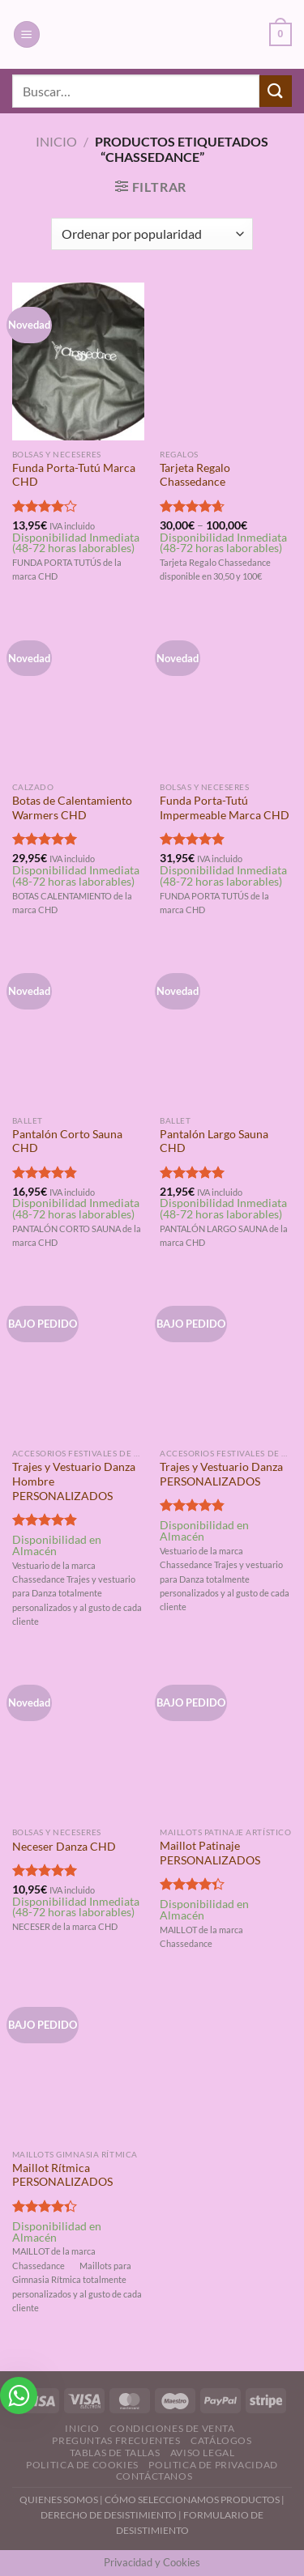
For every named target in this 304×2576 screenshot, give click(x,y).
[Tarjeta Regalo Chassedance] (226, 361)
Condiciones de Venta (171, 2428)
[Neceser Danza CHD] (78, 1739)
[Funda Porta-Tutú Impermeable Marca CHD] (226, 695)
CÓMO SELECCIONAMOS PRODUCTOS (192, 2499)
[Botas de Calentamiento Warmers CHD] (78, 695)
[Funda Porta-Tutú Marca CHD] (78, 361)
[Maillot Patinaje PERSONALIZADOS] (226, 1739)
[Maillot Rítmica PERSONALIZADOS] (78, 2061)
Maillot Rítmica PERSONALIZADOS (62, 2175)
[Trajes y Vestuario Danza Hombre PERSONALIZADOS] (78, 1360)
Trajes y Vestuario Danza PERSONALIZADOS (221, 1474)
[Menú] (27, 34)
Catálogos (221, 2440)
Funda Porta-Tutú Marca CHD (73, 475)
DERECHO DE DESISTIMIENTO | (112, 2515)
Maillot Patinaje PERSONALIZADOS (210, 1853)
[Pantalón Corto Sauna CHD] (78, 1028)
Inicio (56, 141)
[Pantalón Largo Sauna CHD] (226, 1028)
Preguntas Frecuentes (116, 2440)
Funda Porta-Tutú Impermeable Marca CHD (224, 808)
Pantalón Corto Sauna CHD (67, 1141)
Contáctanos (154, 2476)
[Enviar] (275, 91)
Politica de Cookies (82, 2465)
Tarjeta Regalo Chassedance (195, 475)
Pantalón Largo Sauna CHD (214, 1141)
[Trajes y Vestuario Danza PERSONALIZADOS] (226, 1360)
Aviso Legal (202, 2452)
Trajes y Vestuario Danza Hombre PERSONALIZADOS (73, 1481)
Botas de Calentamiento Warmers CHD (72, 808)
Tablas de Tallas (115, 2452)
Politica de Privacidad (212, 2465)
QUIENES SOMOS (58, 2499)
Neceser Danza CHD (64, 1846)
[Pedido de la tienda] (152, 234)
